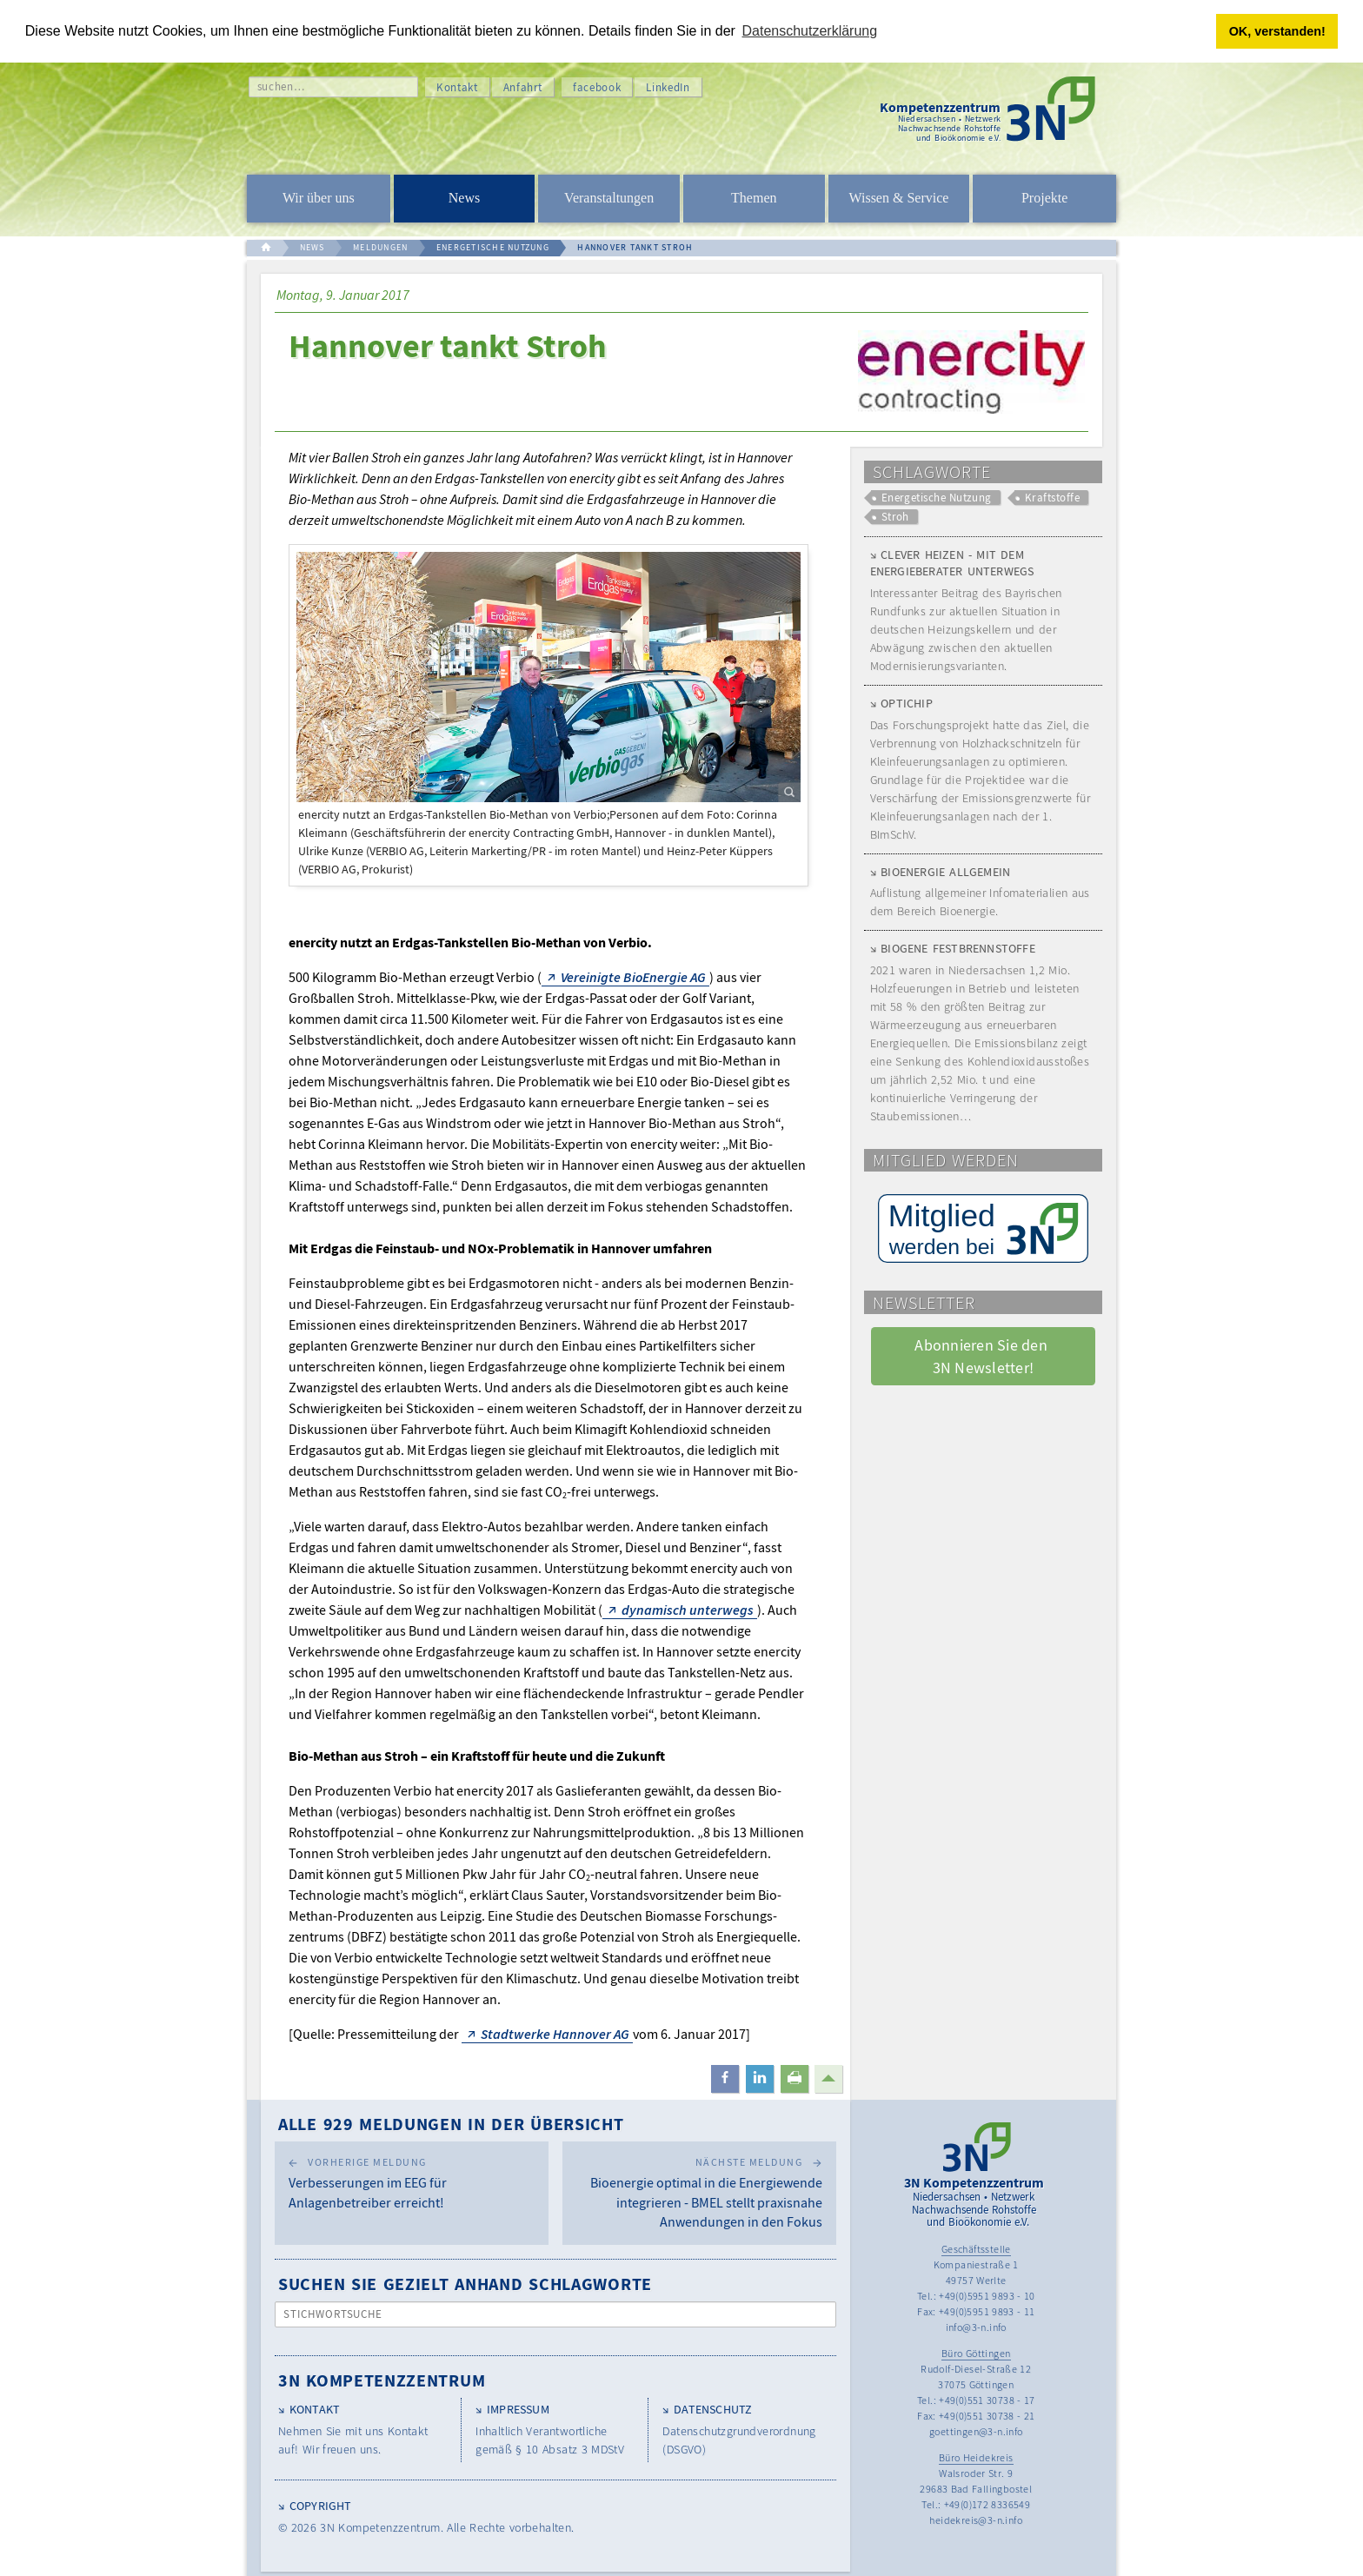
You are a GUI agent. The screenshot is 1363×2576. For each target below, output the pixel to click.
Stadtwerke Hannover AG (555, 2033)
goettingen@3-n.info (976, 2430)
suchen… (281, 85)
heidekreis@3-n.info (975, 2519)
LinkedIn (667, 86)
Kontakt (457, 86)
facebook (597, 86)
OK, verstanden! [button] (1277, 31)
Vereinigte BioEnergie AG (633, 976)
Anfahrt (523, 86)
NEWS (312, 247)
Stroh (895, 516)
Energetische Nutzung (936, 497)
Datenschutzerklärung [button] (810, 30)
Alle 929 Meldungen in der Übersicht (451, 2123)
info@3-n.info (976, 2326)
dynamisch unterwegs (688, 1608)
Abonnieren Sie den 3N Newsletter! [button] (982, 1356)
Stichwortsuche (333, 2314)
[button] (725, 2078)
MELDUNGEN (380, 247)
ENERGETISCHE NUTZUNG (492, 247)
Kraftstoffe (1052, 497)
